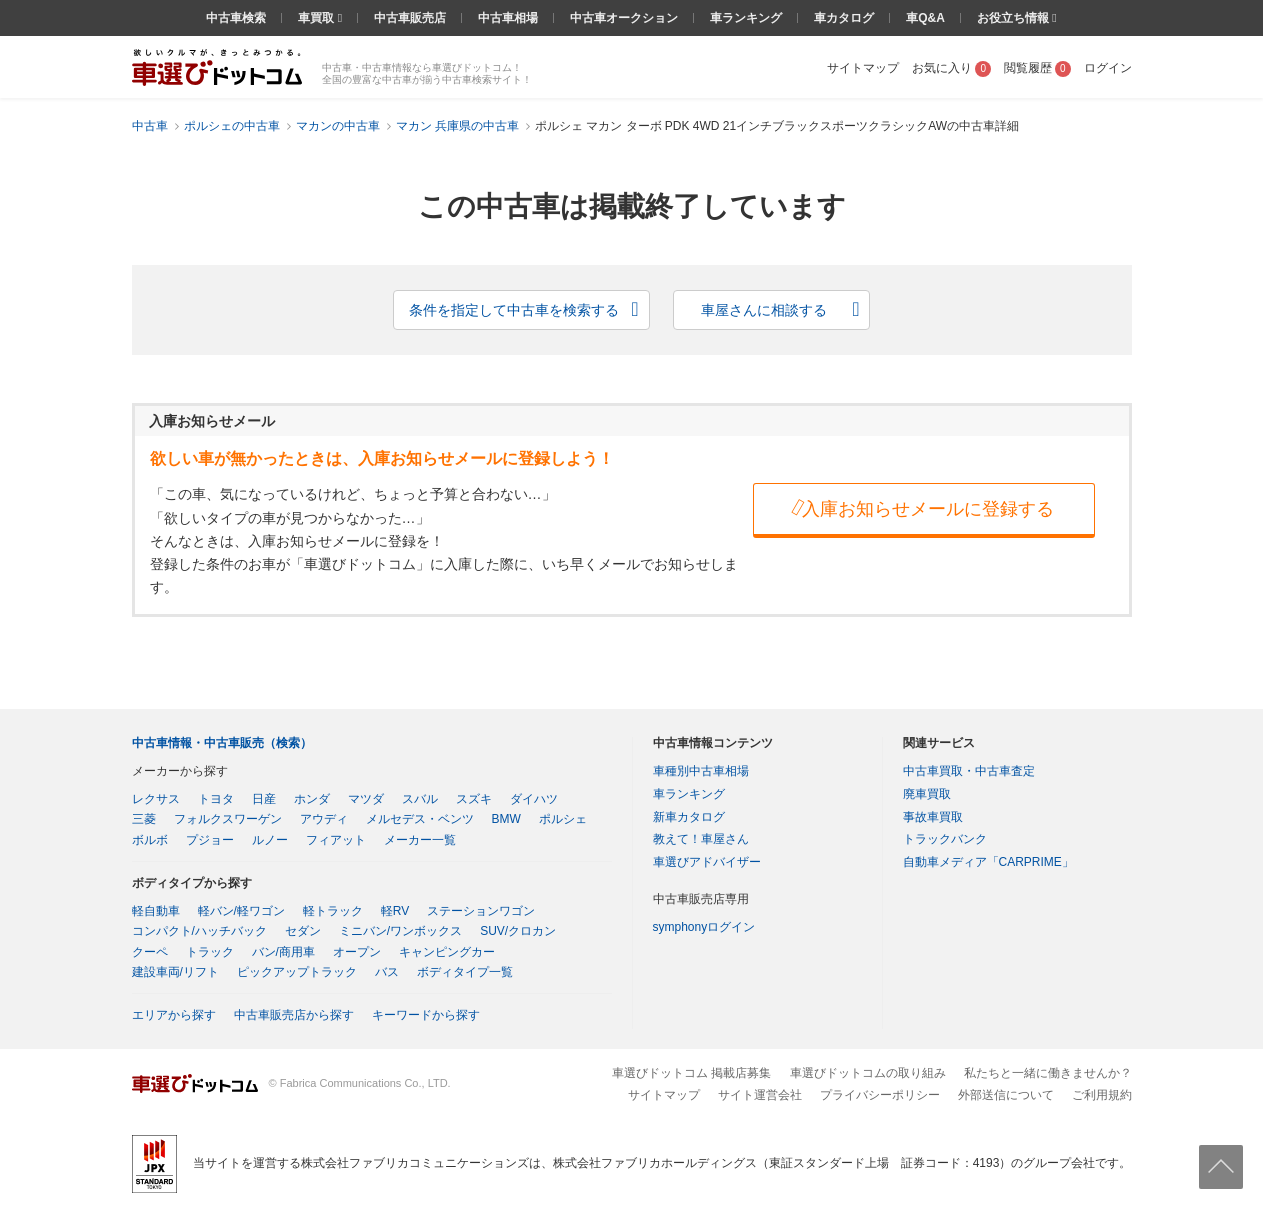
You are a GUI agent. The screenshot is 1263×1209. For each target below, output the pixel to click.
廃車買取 (927, 794)
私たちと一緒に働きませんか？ (1048, 1073)
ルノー (270, 840)
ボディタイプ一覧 (465, 972)
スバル (420, 799)
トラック (210, 952)
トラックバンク (945, 839)
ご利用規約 (1102, 1095)
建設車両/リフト (175, 972)
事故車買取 (933, 817)
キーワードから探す (426, 1015)
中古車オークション (624, 18)
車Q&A (925, 18)
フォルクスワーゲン (228, 819)
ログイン (1108, 68)
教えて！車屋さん (701, 839)
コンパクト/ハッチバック (199, 931)
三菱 (144, 819)
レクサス (156, 799)
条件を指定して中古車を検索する (514, 310)
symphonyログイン (704, 927)
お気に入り (951, 68)
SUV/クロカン (518, 931)
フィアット (336, 840)
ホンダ (312, 799)
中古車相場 (508, 18)
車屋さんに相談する (764, 310)
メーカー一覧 (420, 840)
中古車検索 (236, 18)
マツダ (366, 799)
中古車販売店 (410, 18)
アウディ (324, 819)
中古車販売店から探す (294, 1015)
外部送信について (1006, 1095)
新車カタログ (689, 817)
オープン (357, 952)
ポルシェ (563, 819)
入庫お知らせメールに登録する (922, 508)
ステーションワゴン (481, 911)
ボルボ (150, 840)
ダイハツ (534, 799)
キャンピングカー (447, 952)
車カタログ (844, 18)
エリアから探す (174, 1015)
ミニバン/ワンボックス (400, 931)
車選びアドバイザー (707, 862)
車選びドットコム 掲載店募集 (691, 1073)
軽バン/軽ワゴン (241, 911)
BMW (506, 819)
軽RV (395, 911)
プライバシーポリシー (880, 1095)
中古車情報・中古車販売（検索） (222, 743)
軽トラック (333, 911)
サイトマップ (863, 68)
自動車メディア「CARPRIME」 (988, 862)
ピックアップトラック (297, 972)
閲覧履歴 (1037, 68)
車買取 (317, 18)
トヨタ (216, 799)
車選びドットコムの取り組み (868, 1073)
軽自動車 (156, 911)
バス (387, 972)
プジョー (210, 840)
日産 (264, 799)
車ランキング (746, 18)
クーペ (150, 952)
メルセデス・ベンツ (420, 819)
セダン (303, 931)
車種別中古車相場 (701, 771)
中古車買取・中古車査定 (969, 771)
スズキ (474, 799)
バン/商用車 (283, 952)
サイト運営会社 (760, 1095)
